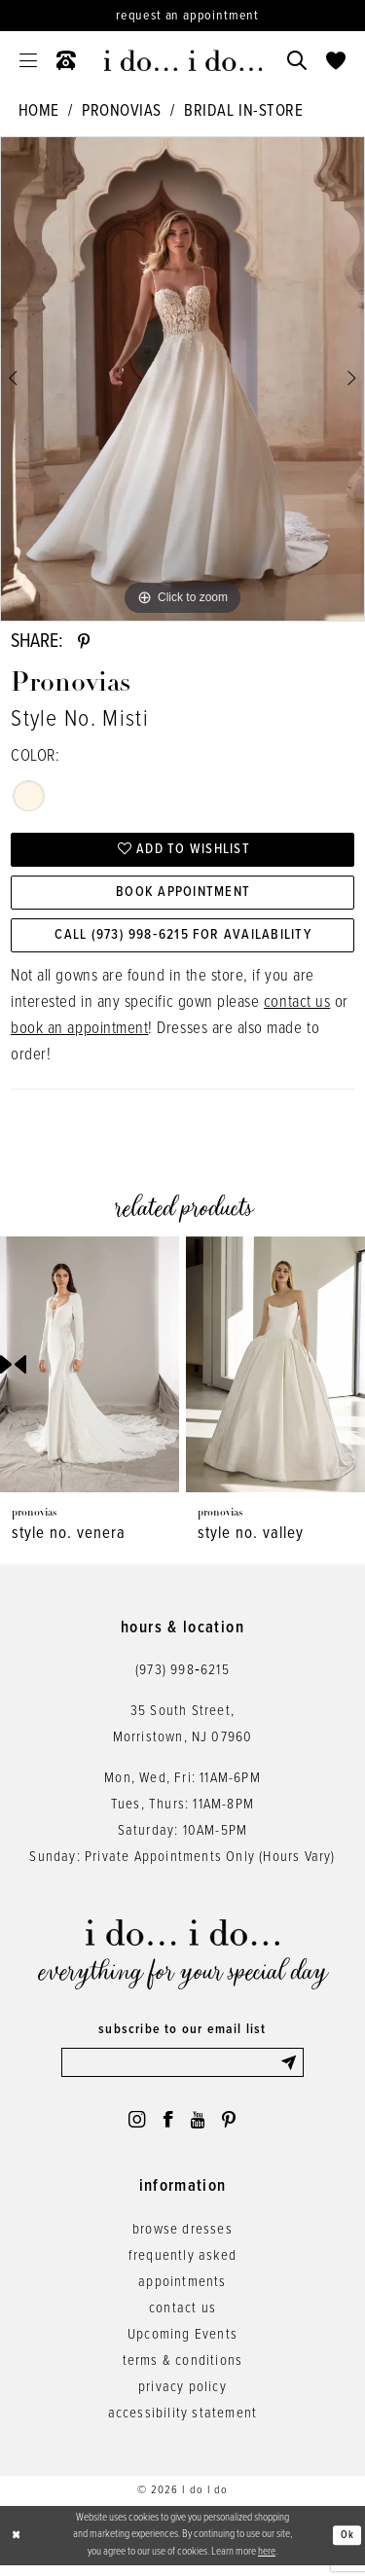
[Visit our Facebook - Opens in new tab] (167, 2129)
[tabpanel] (182, 379)
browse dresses (182, 2240)
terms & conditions (183, 2371)
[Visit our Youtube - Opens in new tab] (200, 2129)
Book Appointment (183, 897)
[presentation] (89, 1371)
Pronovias (122, 112)
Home (38, 112)
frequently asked (182, 2266)
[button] (28, 60)
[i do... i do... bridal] (182, 60)
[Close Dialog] (16, 2546)
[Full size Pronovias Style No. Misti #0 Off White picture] (182, 379)
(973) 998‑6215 (182, 1678)
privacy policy (182, 2398)
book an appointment (79, 1036)
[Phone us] (66, 60)
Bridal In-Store (243, 112)
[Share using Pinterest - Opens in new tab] (84, 643)
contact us (297, 1009)
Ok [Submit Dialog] (347, 2545)
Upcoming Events (182, 2345)
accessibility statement (183, 2424)
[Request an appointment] (182, 15)
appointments (182, 2293)
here (266, 2562)
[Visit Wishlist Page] (335, 60)
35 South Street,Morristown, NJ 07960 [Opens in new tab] (183, 1732)
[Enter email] (183, 2070)
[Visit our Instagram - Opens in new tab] (133, 2129)
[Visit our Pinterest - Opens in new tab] (232, 2129)
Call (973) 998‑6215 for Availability (183, 941)
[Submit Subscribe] (291, 2070)
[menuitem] (28, 60)
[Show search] (296, 60)
